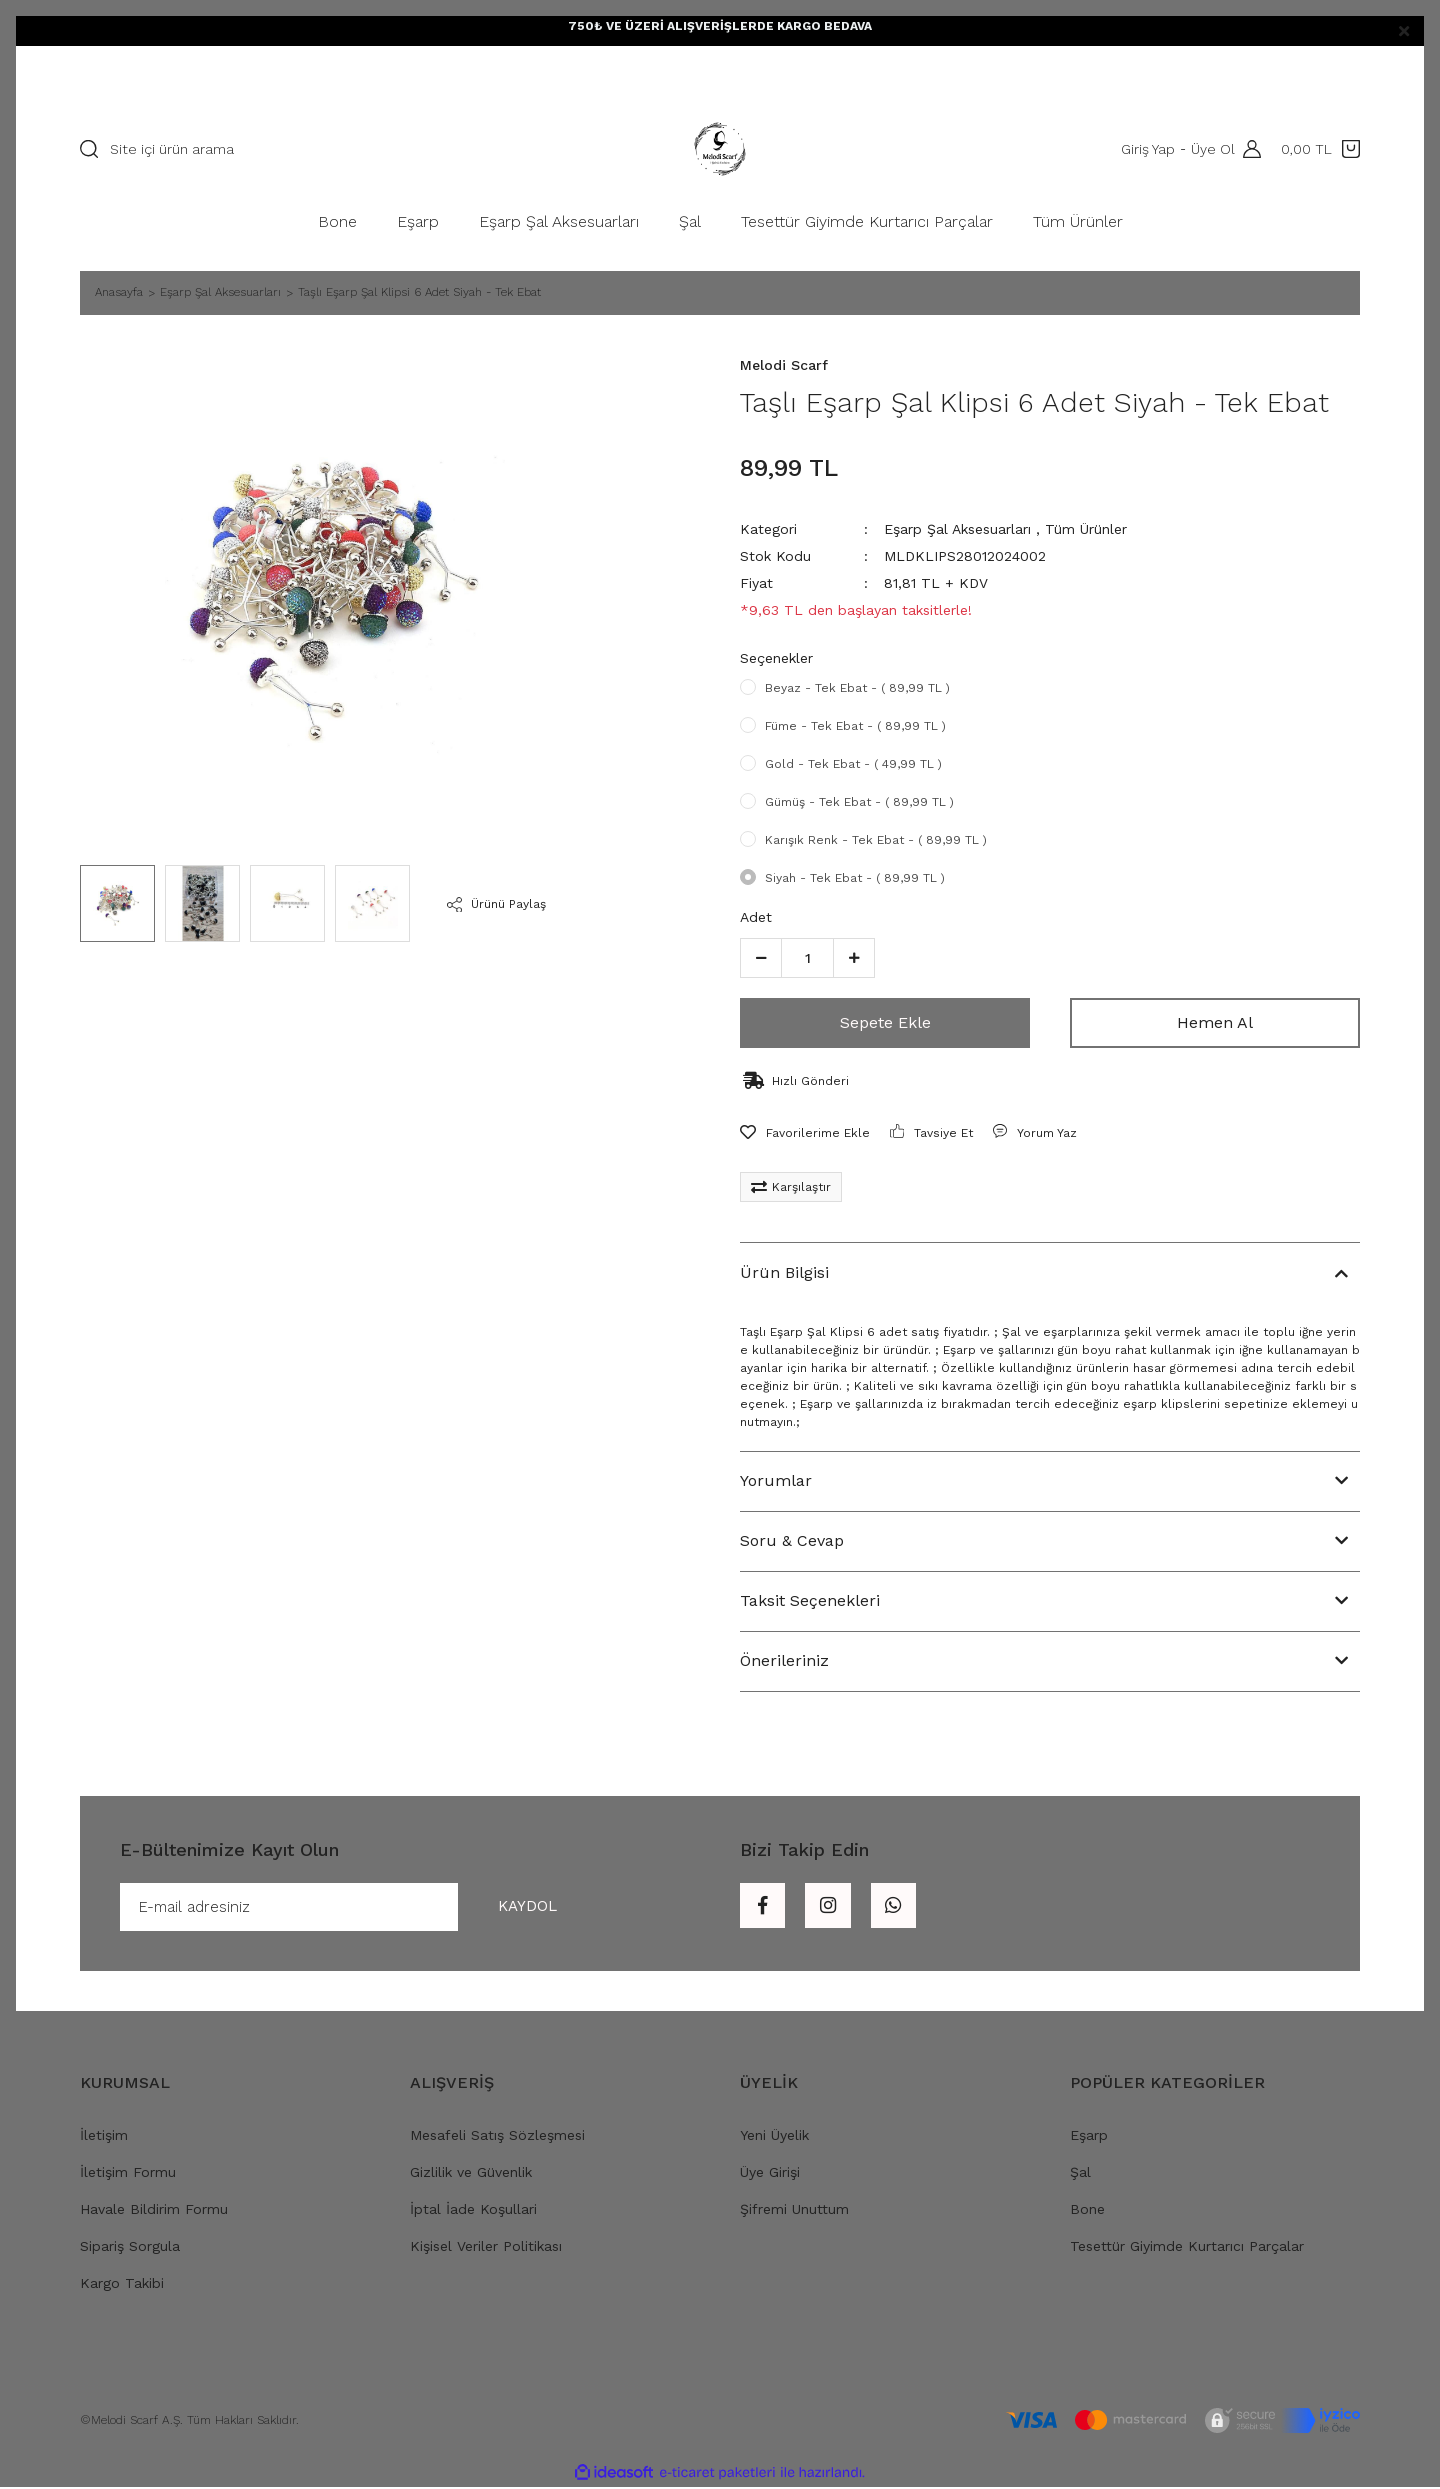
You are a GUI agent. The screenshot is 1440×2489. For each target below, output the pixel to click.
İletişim (104, 2137)
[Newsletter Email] (358, 1908)
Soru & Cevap (792, 1540)
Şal (1080, 2174)
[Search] (335, 149)
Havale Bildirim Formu (154, 2211)
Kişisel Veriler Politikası (486, 2248)
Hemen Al (1215, 1022)
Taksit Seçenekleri (810, 1600)
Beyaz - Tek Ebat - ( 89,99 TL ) (857, 688)
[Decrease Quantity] (761, 958)
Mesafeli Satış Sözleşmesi (497, 2137)
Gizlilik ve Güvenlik (471, 2174)
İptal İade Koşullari (473, 2211)
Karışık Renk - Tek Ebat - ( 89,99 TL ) (876, 840)
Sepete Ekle (885, 1022)
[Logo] (720, 149)
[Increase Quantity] (854, 958)
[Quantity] (807, 958)
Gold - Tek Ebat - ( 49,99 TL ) (853, 764)
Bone (1087, 2211)
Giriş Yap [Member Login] (1146, 149)
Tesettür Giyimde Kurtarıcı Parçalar (1187, 2248)
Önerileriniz (784, 1660)
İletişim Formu (128, 2174)
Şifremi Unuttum (794, 2211)
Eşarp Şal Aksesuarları (957, 529)
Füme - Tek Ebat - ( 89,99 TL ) (855, 726)
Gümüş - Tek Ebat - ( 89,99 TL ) (859, 802)
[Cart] (1320, 149)
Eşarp (1089, 2137)
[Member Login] (1247, 149)
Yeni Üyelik (774, 2137)
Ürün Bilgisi (784, 1272)
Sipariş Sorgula (130, 2248)
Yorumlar (776, 1480)
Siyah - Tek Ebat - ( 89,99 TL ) (855, 878)
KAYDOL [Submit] (522, 1907)
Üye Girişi (770, 2174)
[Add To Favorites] (805, 1133)
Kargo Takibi (122, 2285)
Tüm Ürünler (1086, 529)
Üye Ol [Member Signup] (1211, 149)
